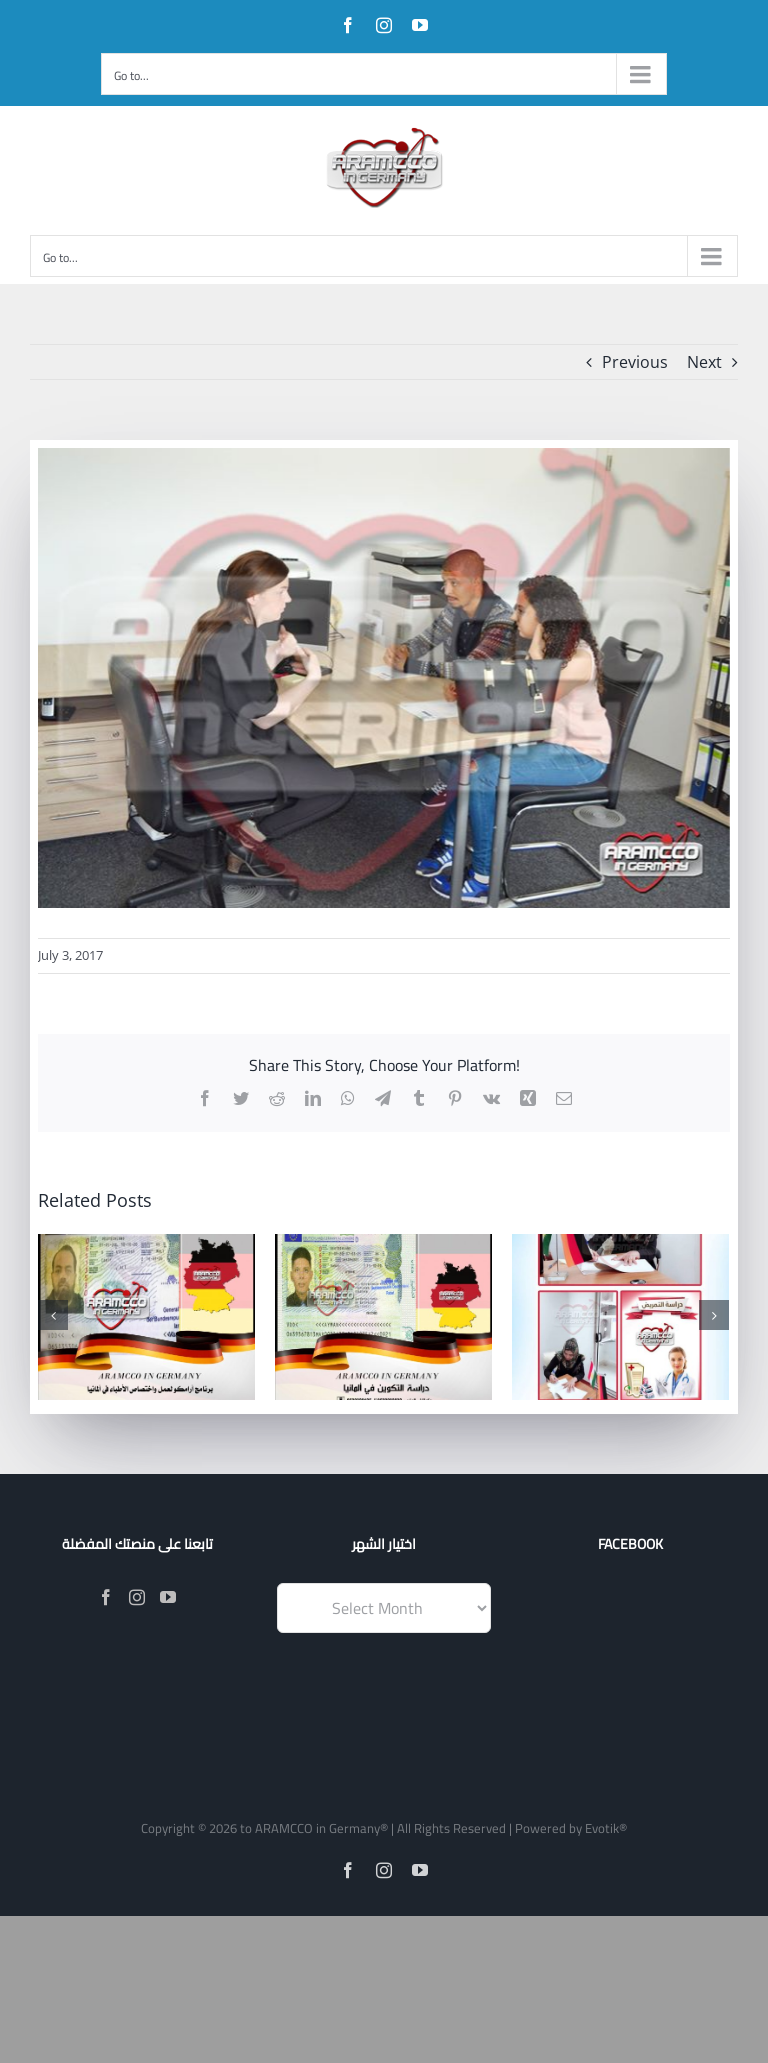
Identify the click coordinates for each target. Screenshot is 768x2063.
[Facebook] (106, 1597)
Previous (635, 362)
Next (704, 362)
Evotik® (606, 1828)
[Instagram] (137, 1597)
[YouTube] (168, 1597)
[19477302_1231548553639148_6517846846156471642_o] (384, 678)
